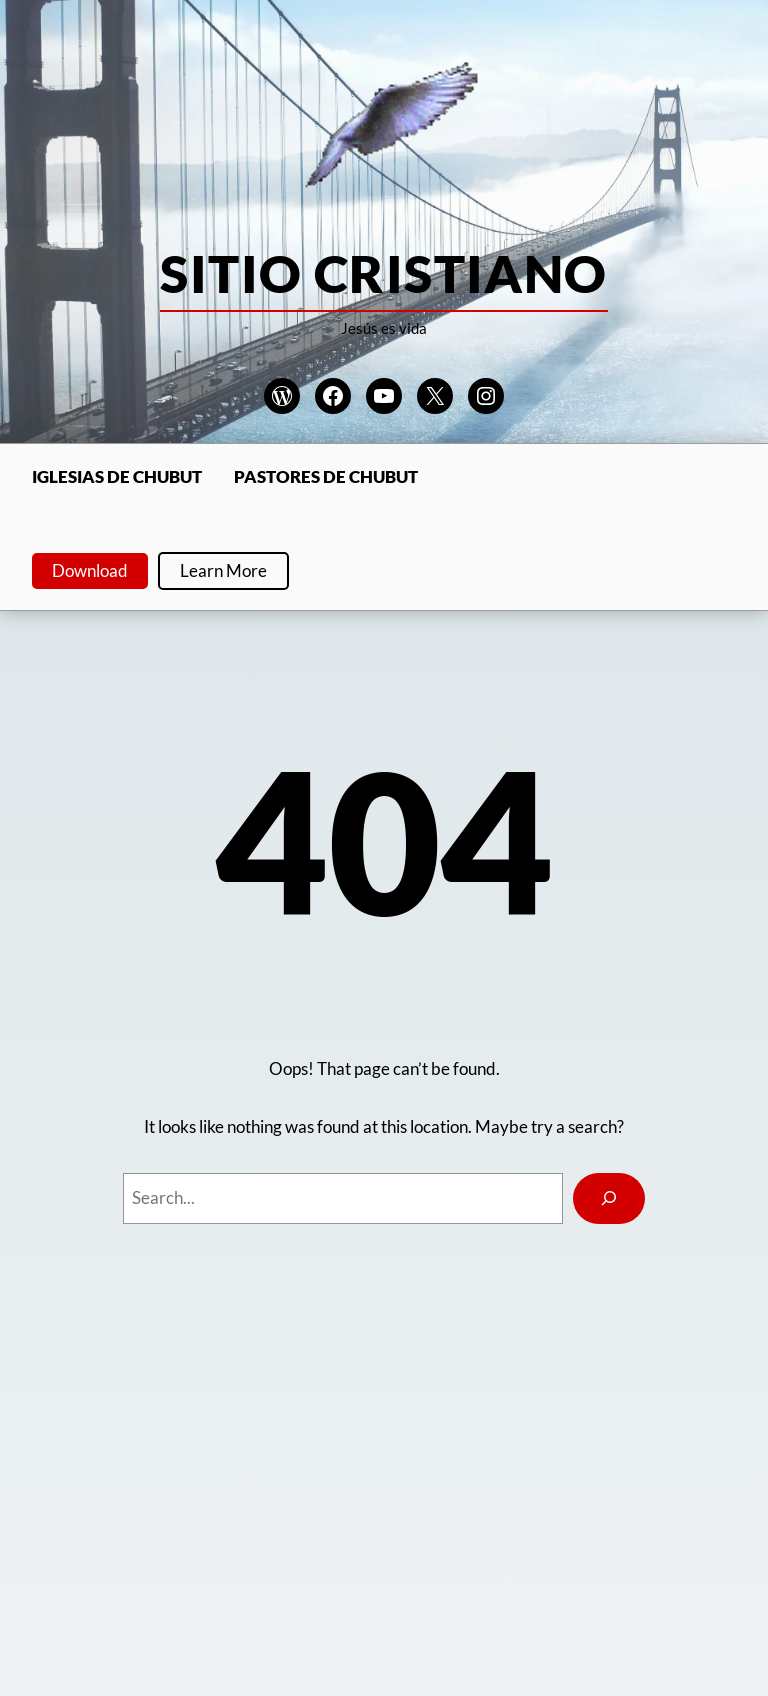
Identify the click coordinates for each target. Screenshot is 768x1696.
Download (90, 570)
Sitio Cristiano (384, 273)
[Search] (609, 1198)
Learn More (223, 570)
